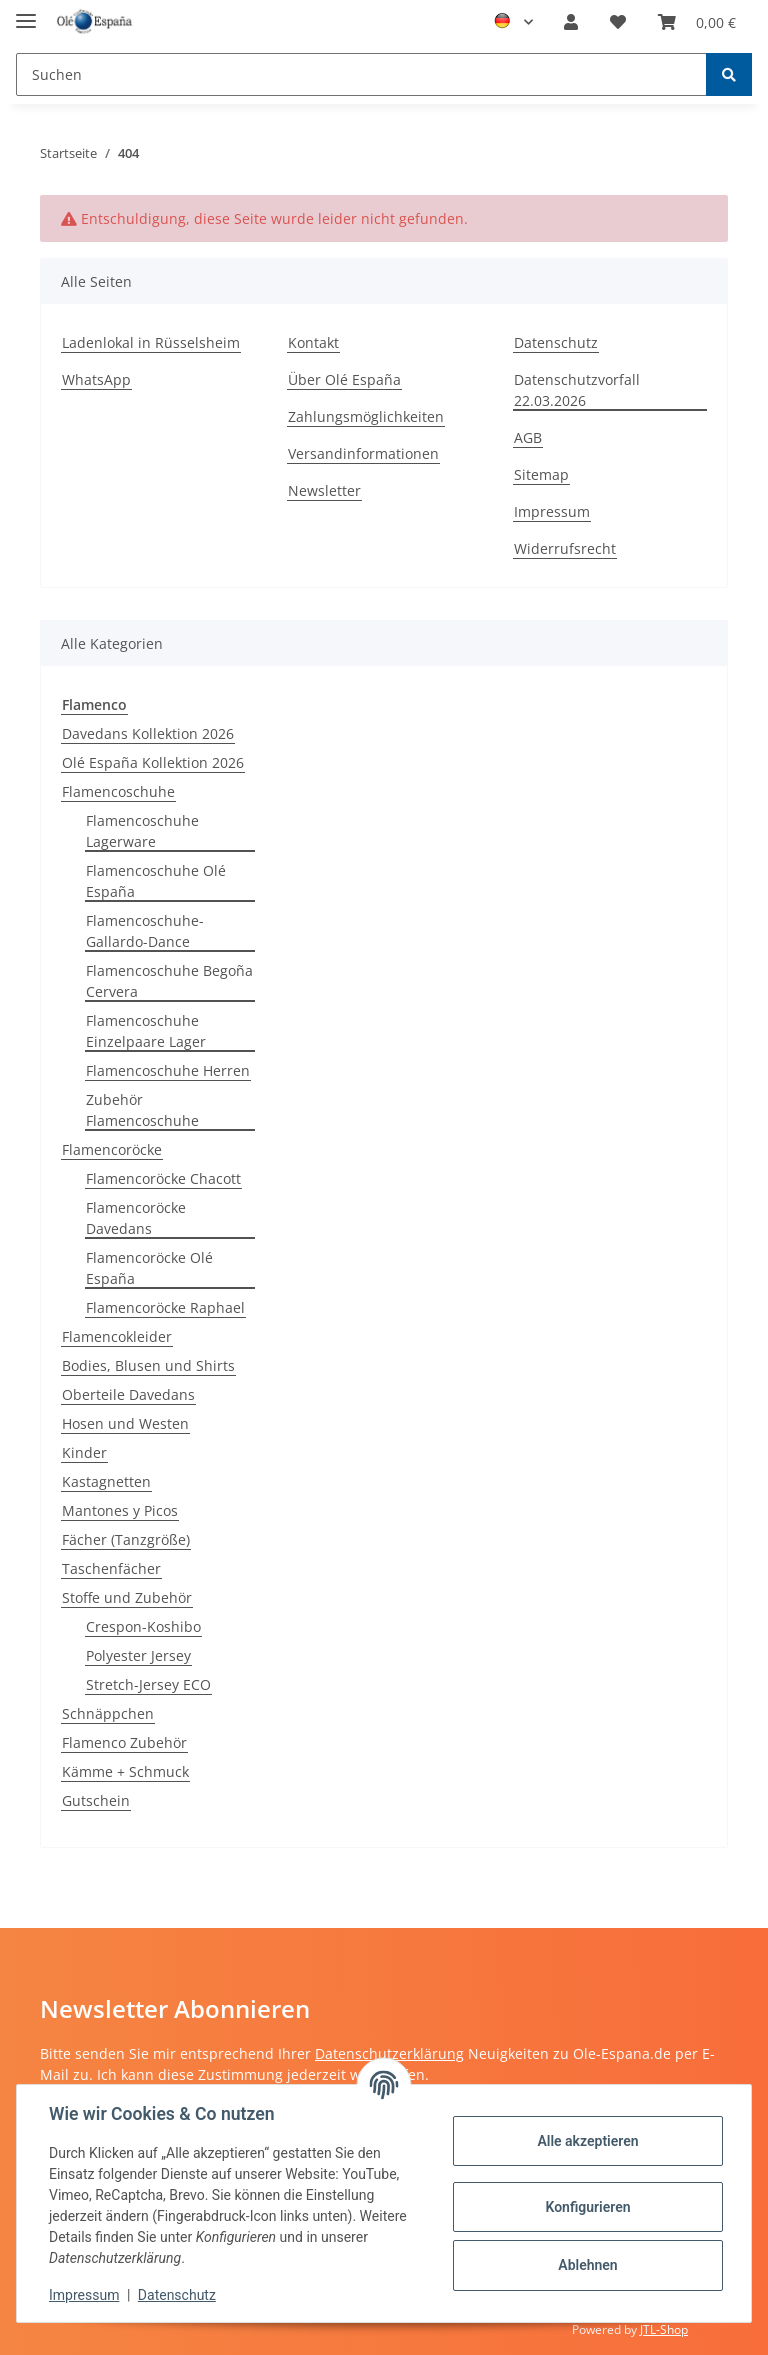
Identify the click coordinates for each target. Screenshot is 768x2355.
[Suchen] (361, 74)
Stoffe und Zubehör (127, 1597)
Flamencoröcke (112, 1149)
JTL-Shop (664, 2329)
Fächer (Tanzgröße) (126, 1539)
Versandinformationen (363, 453)
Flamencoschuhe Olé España (156, 881)
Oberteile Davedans (128, 1394)
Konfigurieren (587, 2207)
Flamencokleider (117, 1336)
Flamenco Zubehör (124, 1742)
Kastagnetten (106, 1481)
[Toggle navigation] (26, 12)
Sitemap (541, 474)
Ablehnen (587, 2265)
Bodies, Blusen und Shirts (148, 1365)
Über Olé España (344, 379)
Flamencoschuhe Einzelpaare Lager (146, 1031)
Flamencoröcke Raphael (165, 1307)
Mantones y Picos (120, 1510)
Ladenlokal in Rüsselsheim (151, 342)
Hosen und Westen (125, 1423)
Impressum (552, 511)
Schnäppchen (108, 1713)
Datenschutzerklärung (389, 2053)
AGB (528, 437)
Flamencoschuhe (118, 791)
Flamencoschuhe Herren (168, 1070)
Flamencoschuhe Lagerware (142, 831)
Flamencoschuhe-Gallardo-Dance (145, 931)
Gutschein (96, 1800)
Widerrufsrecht (565, 548)
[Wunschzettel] (618, 22)
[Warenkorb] (697, 22)
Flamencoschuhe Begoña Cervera (169, 981)
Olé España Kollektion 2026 (153, 762)
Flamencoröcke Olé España (149, 1268)
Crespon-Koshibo (143, 1626)
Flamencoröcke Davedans (136, 1218)
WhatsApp (96, 379)
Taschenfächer (111, 1568)
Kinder (84, 1452)
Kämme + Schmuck (125, 1771)
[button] (571, 22)
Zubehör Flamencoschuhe (142, 1110)
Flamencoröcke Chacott (163, 1178)
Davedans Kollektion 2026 (148, 733)
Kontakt (313, 342)
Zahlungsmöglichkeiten (366, 416)
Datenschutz (556, 342)
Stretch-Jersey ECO (148, 1684)
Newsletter (324, 490)
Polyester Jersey (138, 1655)
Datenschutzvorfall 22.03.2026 (577, 390)
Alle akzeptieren (587, 2141)
